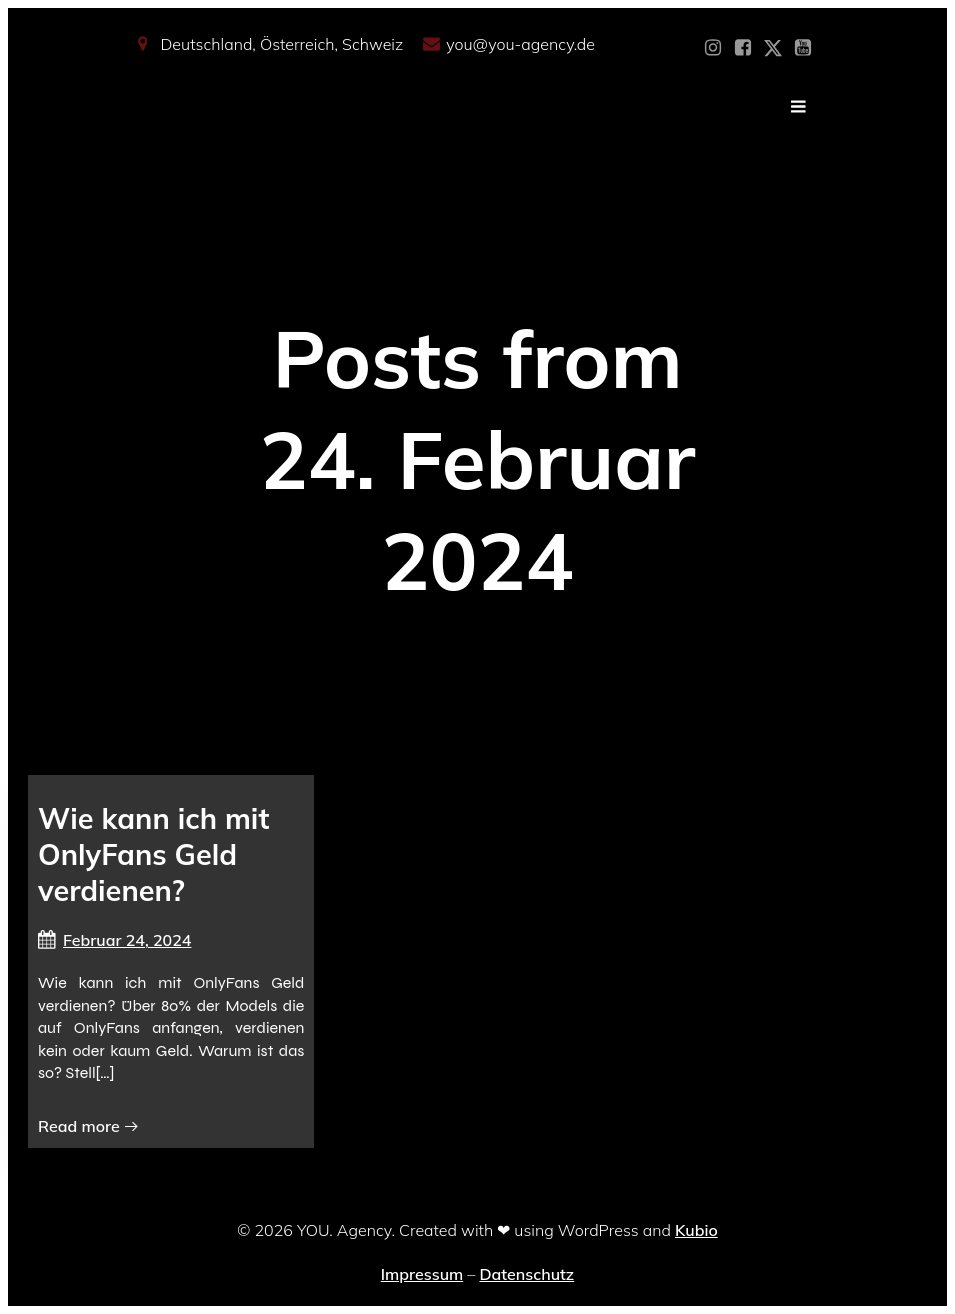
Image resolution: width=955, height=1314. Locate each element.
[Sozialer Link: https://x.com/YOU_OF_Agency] (773, 48)
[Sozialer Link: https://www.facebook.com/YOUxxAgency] (743, 48)
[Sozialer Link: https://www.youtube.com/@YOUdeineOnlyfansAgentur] (803, 48)
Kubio (696, 1230)
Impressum (422, 1274)
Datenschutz (526, 1274)
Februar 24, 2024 (114, 940)
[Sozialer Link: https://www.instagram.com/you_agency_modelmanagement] (713, 48)
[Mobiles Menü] (799, 107)
